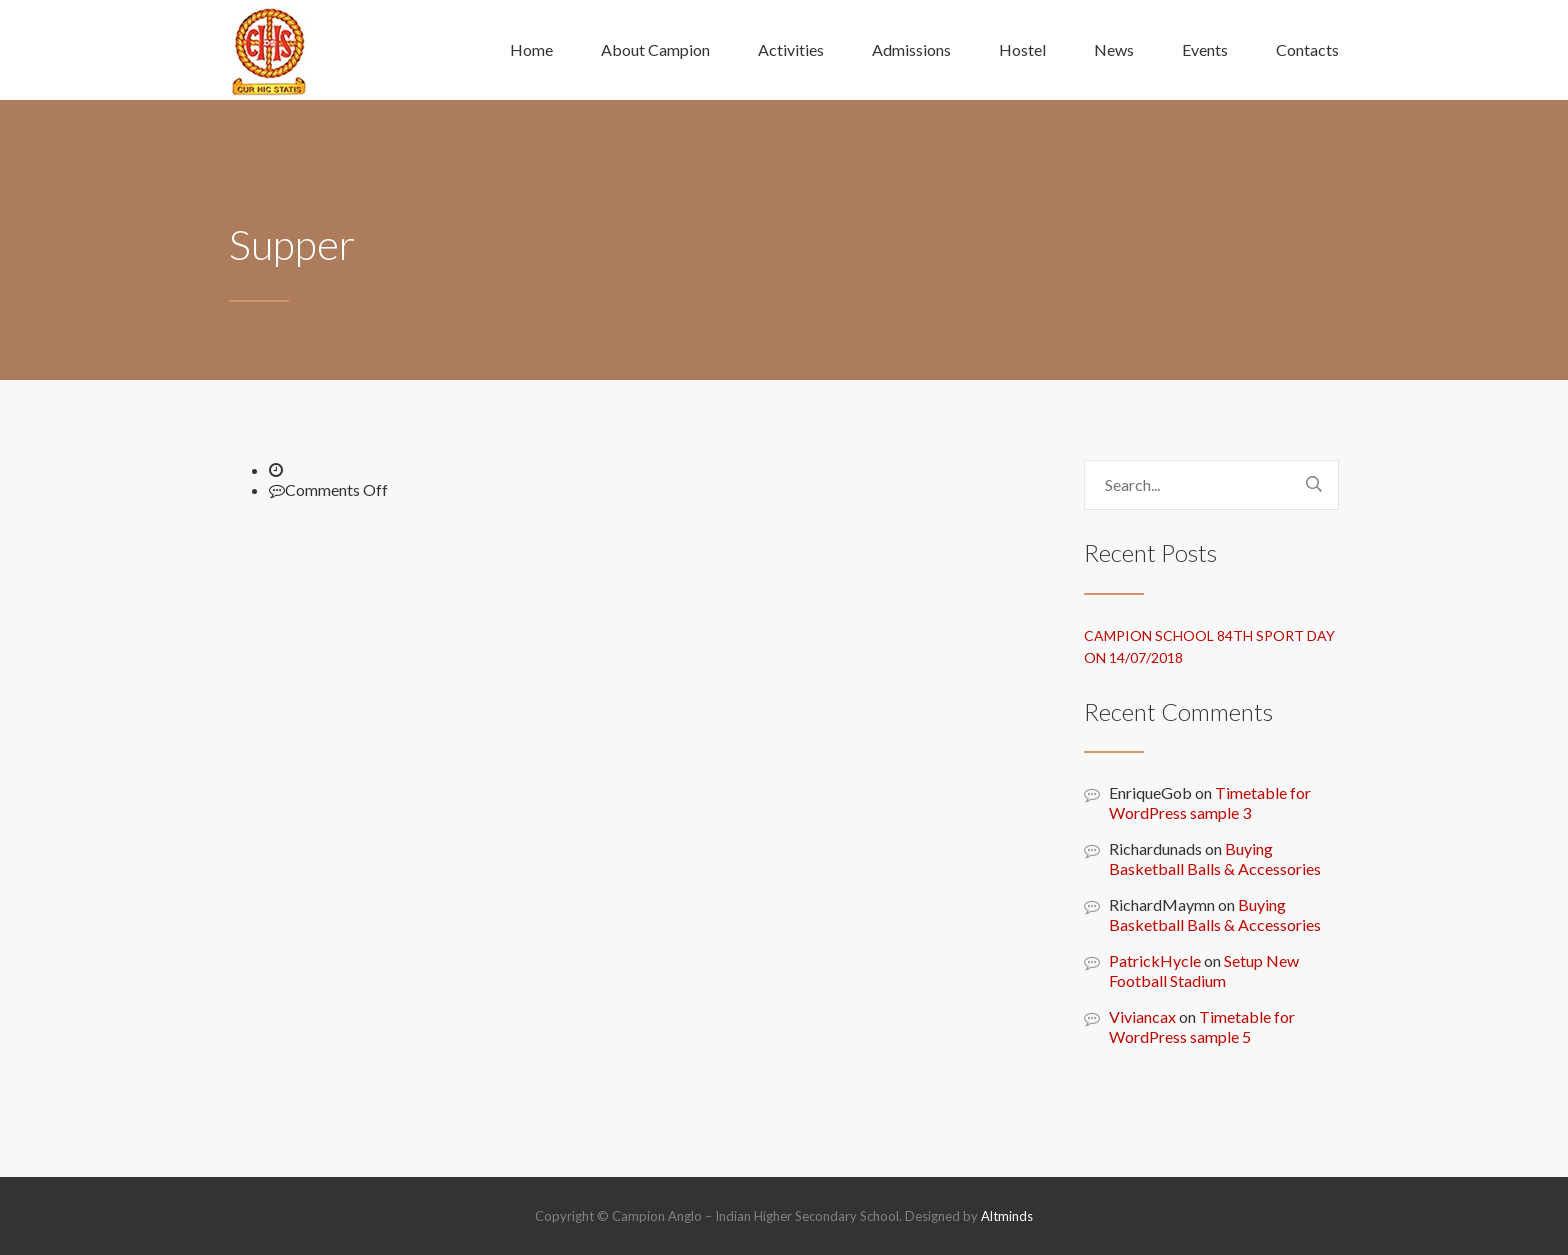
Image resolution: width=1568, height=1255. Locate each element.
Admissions (911, 49)
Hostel (1022, 49)
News (1114, 49)
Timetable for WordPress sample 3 (1210, 802)
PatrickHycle (1155, 960)
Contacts (1307, 49)
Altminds (1007, 1216)
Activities (791, 49)
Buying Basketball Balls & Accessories (1215, 858)
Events (1205, 49)
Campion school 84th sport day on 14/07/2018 (1209, 646)
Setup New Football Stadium (1204, 970)
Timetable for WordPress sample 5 (1202, 1026)
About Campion (655, 49)
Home (531, 49)
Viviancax (1142, 1016)
